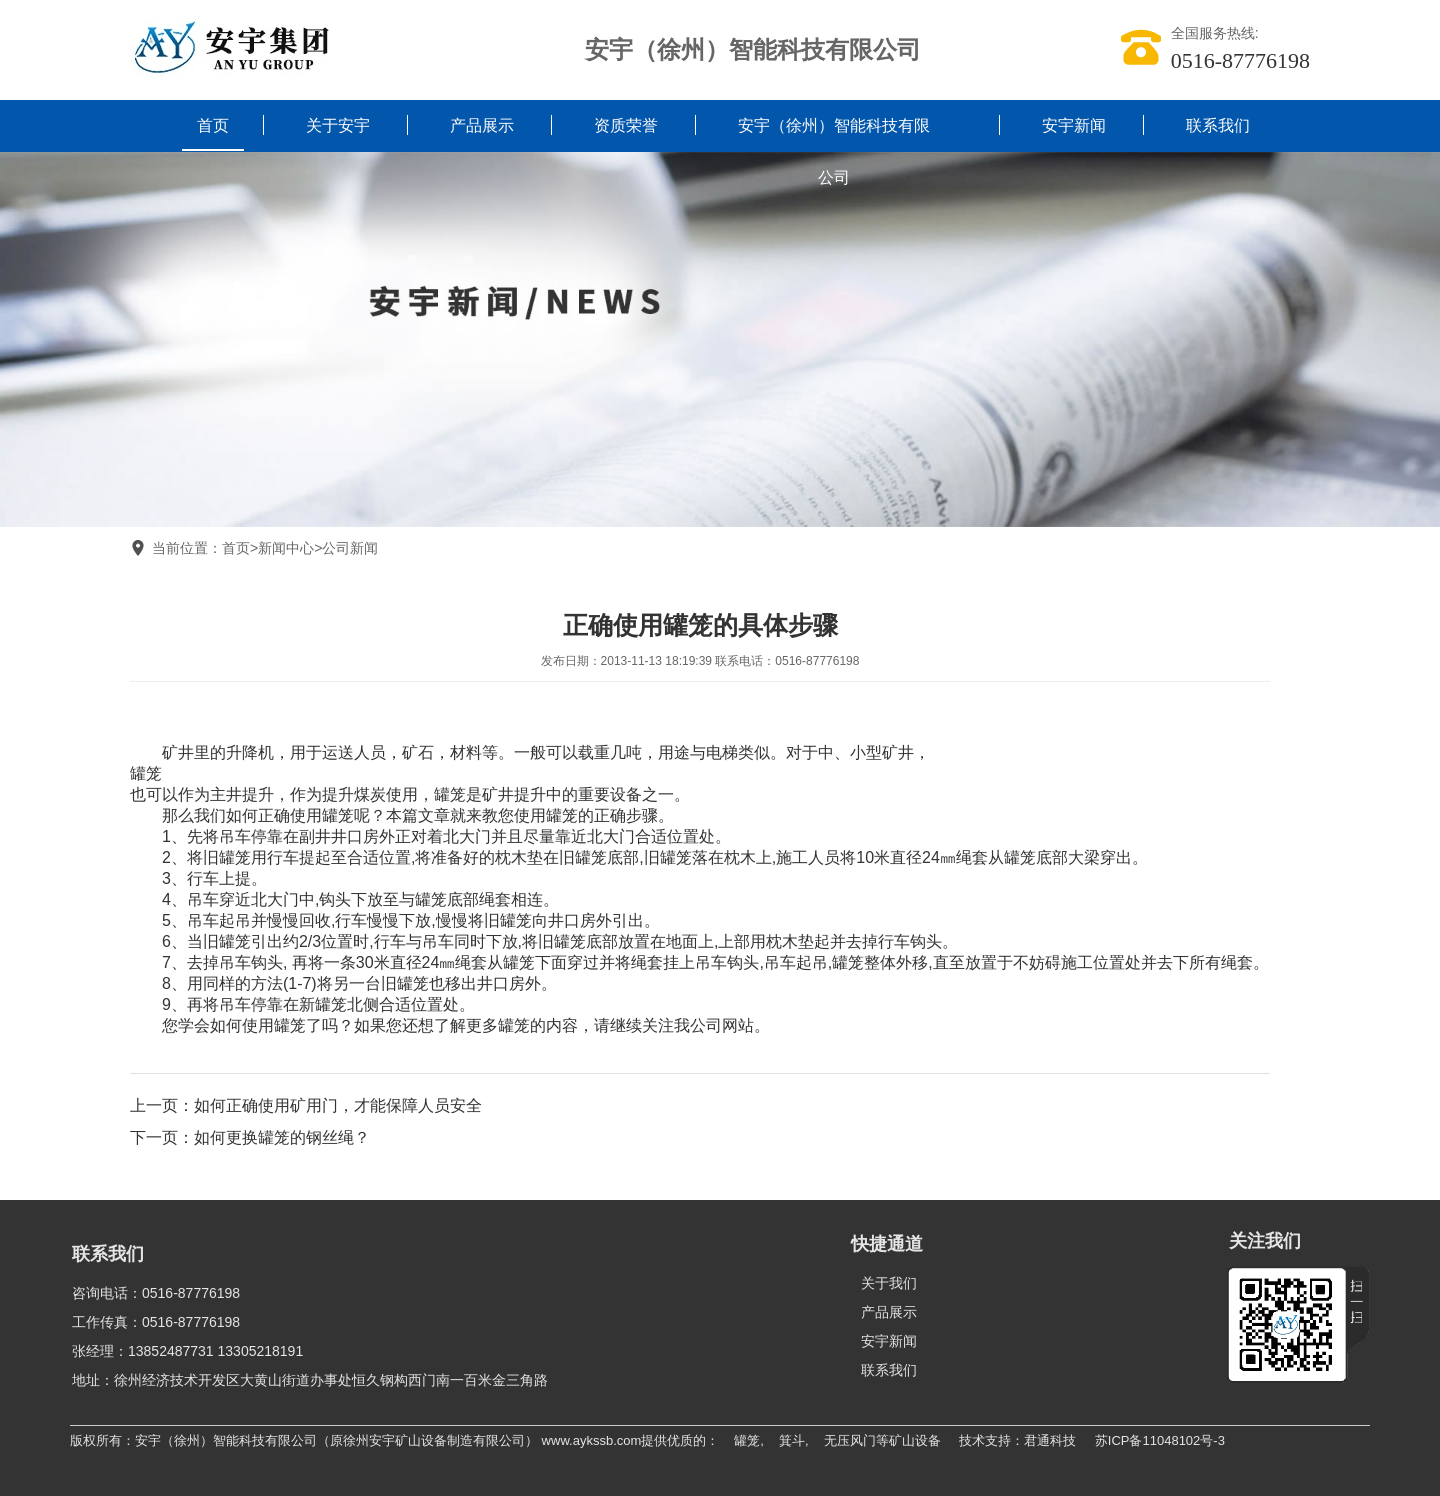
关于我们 (889, 1283)
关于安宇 (338, 125)
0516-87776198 (1240, 60)
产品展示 (482, 125)
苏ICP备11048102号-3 (1160, 1440)
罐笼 (146, 773)
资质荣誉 (626, 125)
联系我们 (1218, 125)
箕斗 (792, 1440)
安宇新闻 (1074, 125)
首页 (213, 125)
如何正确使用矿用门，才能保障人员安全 (338, 1105)
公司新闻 (350, 548)
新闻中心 (286, 548)
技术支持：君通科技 (1017, 1440)
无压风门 (850, 1440)
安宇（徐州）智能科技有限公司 (834, 151)
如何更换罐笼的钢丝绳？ (282, 1137)
